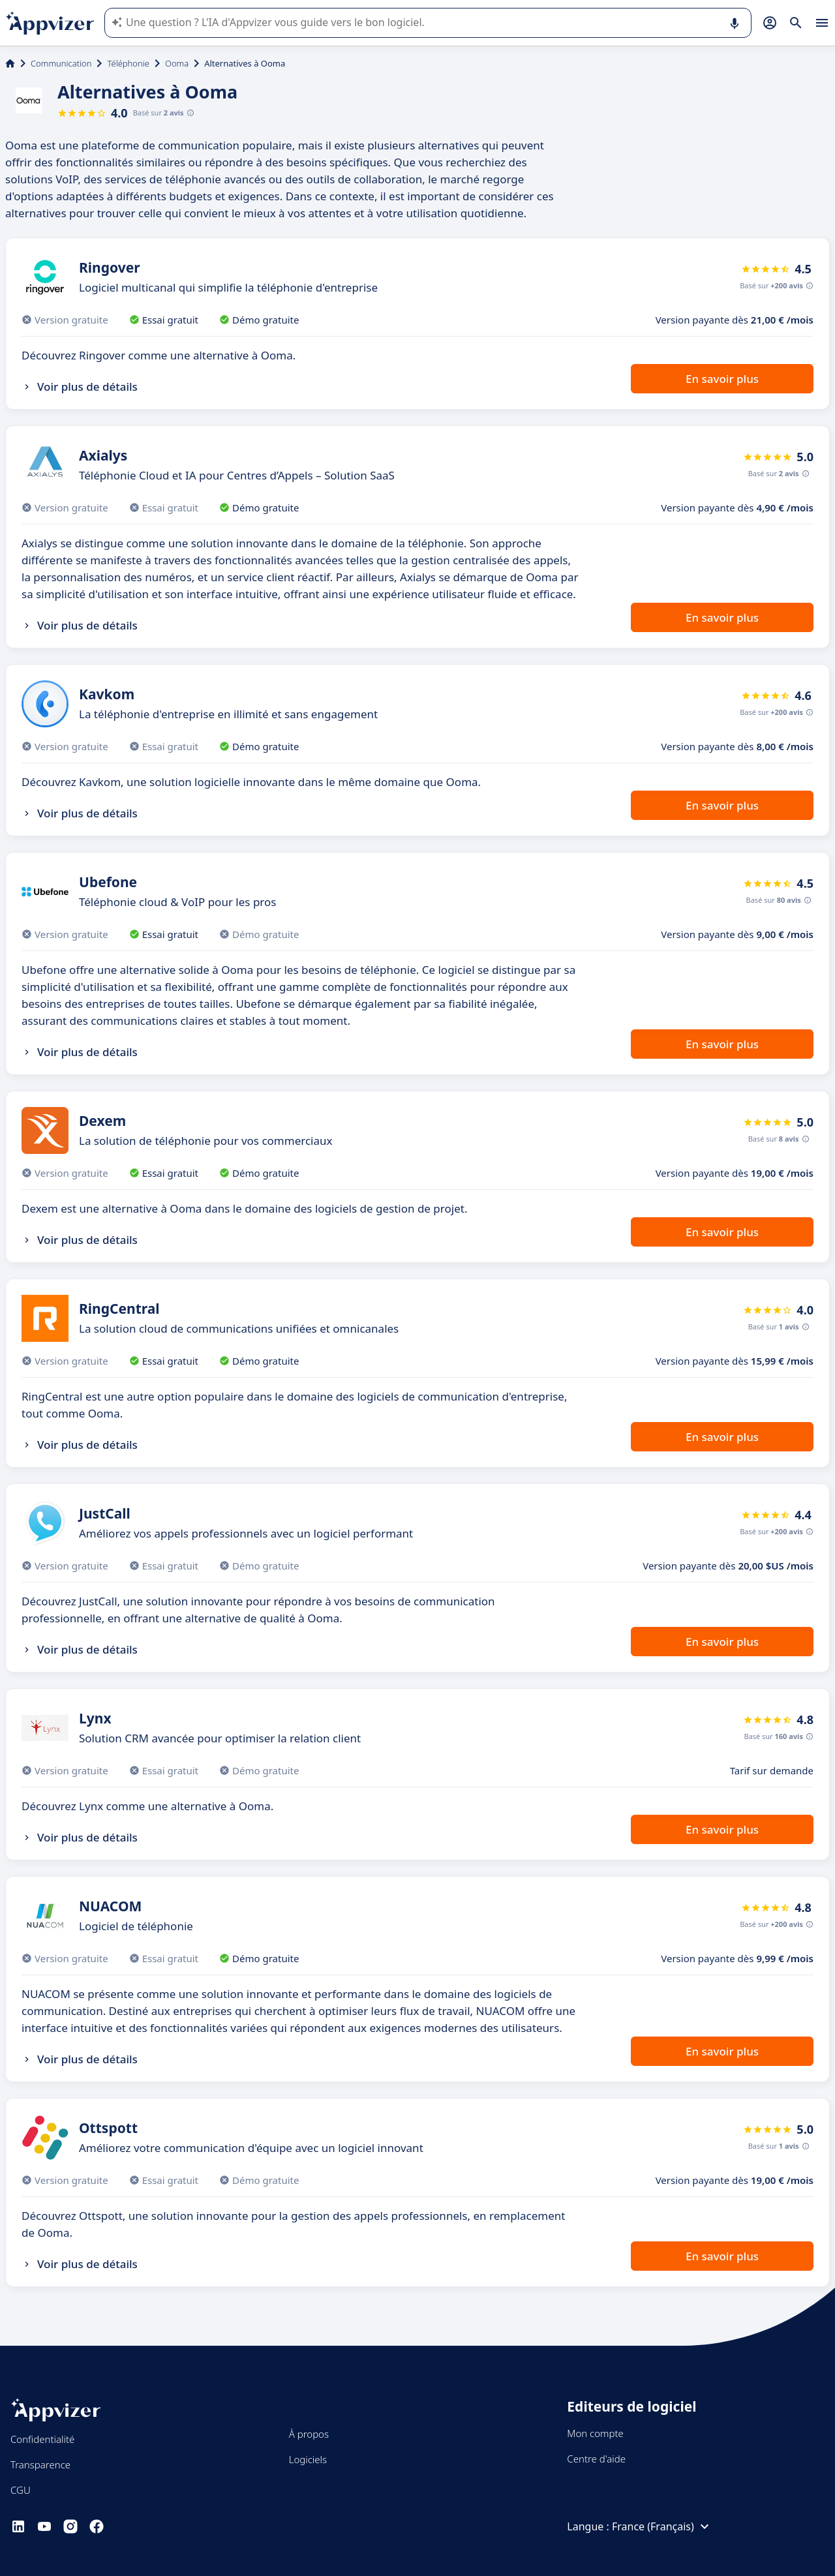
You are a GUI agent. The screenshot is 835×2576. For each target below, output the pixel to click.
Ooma (177, 63)
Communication (61, 63)
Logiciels (308, 2459)
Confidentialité (42, 2439)
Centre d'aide (596, 2458)
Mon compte (595, 2433)
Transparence (40, 2464)
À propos (309, 2433)
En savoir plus (722, 378)
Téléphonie (128, 63)
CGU (20, 2489)
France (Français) (662, 2526)
